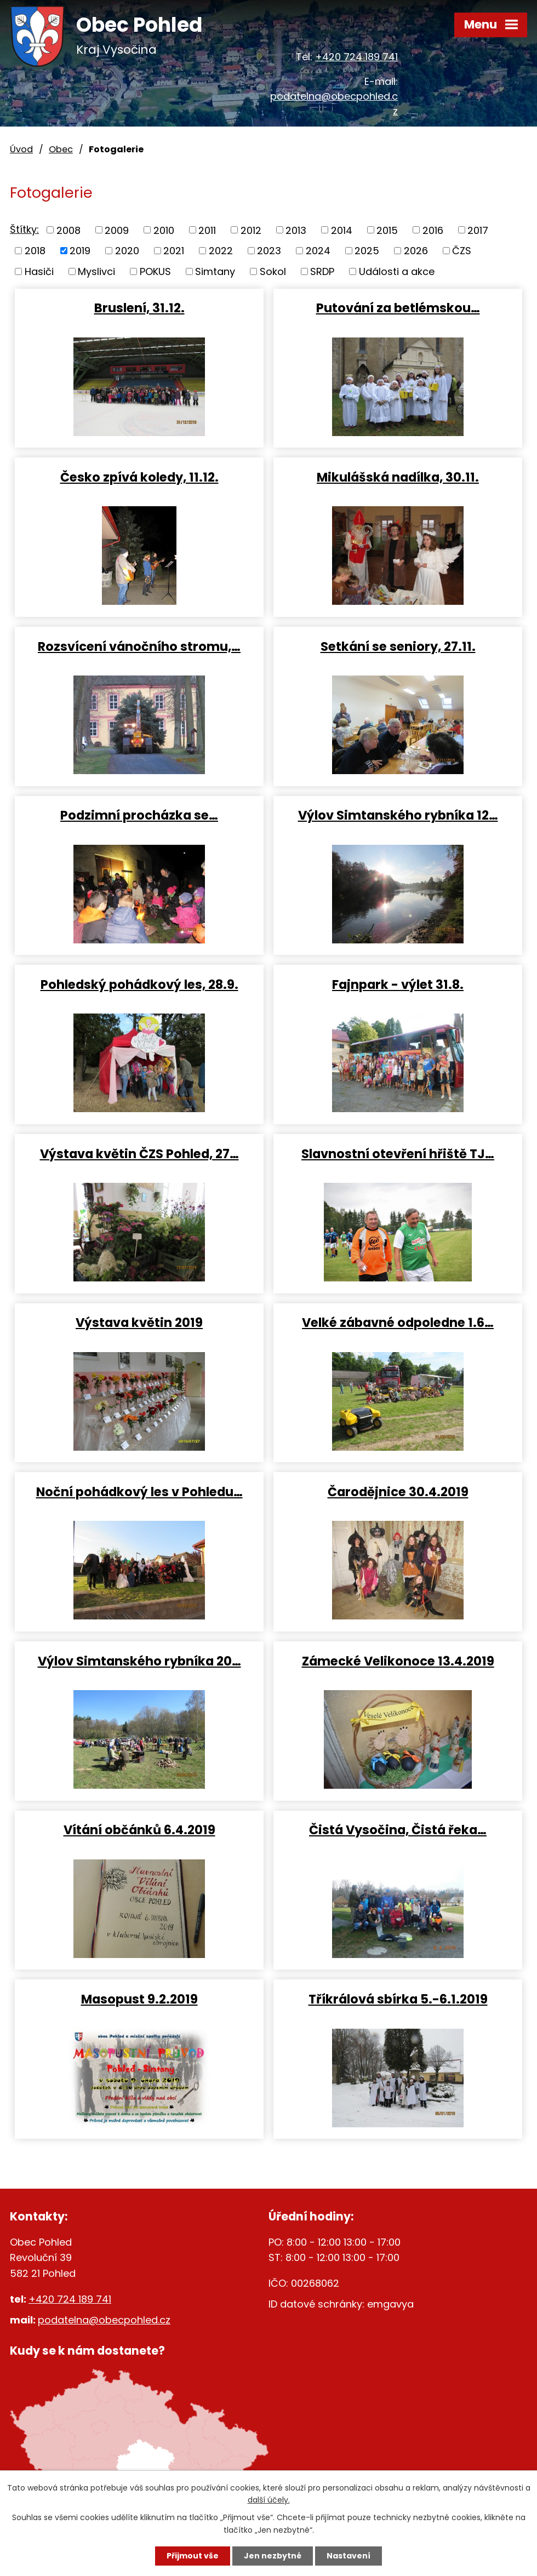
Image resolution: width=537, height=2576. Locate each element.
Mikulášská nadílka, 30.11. (398, 476)
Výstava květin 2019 (139, 1322)
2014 (341, 230)
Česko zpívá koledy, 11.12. (139, 476)
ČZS (461, 250)
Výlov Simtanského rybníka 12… (398, 814)
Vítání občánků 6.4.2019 (139, 1829)
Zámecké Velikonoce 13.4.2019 (398, 1660)
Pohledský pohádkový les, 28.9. (139, 984)
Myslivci (96, 271)
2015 (387, 230)
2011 (207, 230)
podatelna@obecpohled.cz (104, 2320)
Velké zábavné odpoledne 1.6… (398, 1322)
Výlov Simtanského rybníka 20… (139, 1660)
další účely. (269, 2499)
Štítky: (24, 229)
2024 (318, 250)
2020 (127, 250)
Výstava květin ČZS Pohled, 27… (139, 1153)
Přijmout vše (193, 2555)
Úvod (21, 149)
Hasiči (39, 271)
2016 (432, 230)
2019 (80, 250)
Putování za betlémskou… (398, 307)
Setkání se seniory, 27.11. (398, 646)
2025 (367, 250)
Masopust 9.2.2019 (139, 1998)
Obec (61, 149)
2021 (173, 250)
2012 (251, 230)
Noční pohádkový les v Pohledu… (139, 1491)
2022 (221, 250)
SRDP (322, 271)
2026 (416, 250)
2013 (295, 230)
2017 (477, 230)
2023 (269, 250)
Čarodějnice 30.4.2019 (398, 1491)
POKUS (155, 271)
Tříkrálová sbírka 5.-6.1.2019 (398, 1998)
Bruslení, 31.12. (139, 307)
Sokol (273, 271)
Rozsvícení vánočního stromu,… (139, 646)
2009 (117, 230)
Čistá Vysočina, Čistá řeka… (398, 1829)
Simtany (215, 271)
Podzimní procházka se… (139, 814)
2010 (163, 230)
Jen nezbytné (272, 2555)
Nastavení (348, 2555)
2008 (68, 230)
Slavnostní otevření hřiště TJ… (397, 1153)
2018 (35, 250)
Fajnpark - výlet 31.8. (398, 984)
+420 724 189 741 (356, 57)
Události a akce (397, 271)
